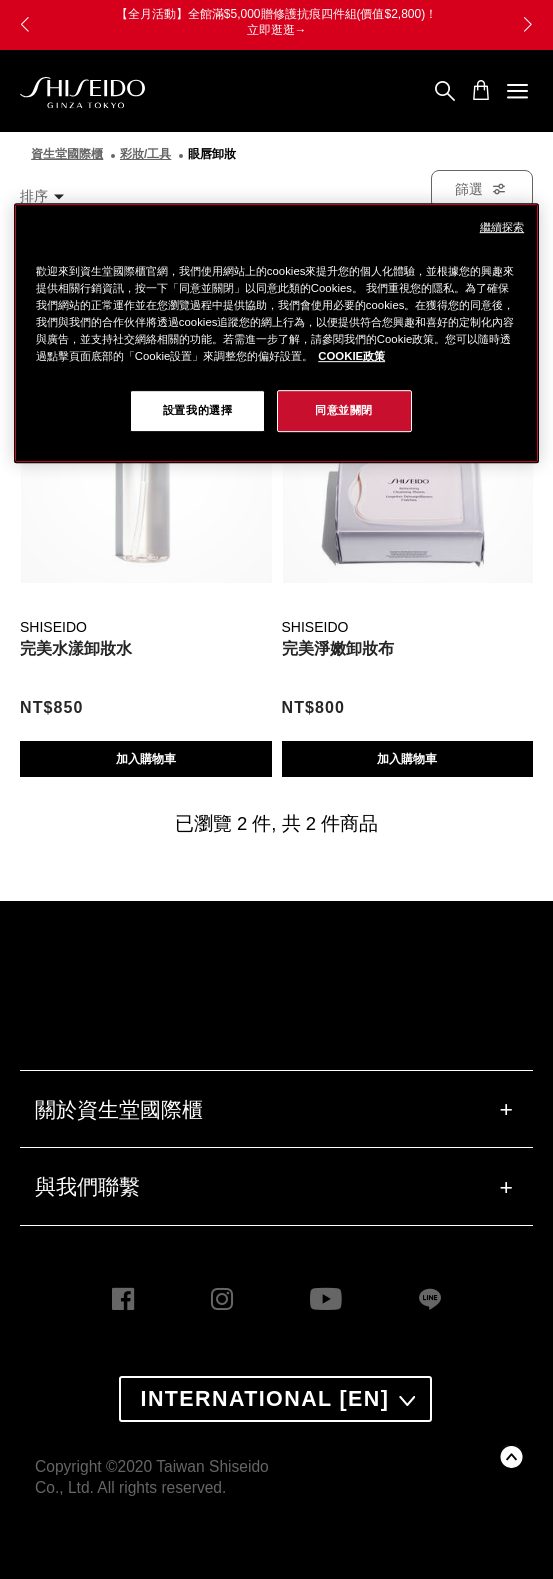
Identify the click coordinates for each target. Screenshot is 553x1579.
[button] (528, 25)
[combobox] (52, 196)
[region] (276, 333)
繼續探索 (502, 227)
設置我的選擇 (197, 410)
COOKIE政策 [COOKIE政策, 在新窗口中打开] (351, 356)
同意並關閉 (344, 410)
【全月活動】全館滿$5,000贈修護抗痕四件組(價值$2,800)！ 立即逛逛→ (280, 22)
